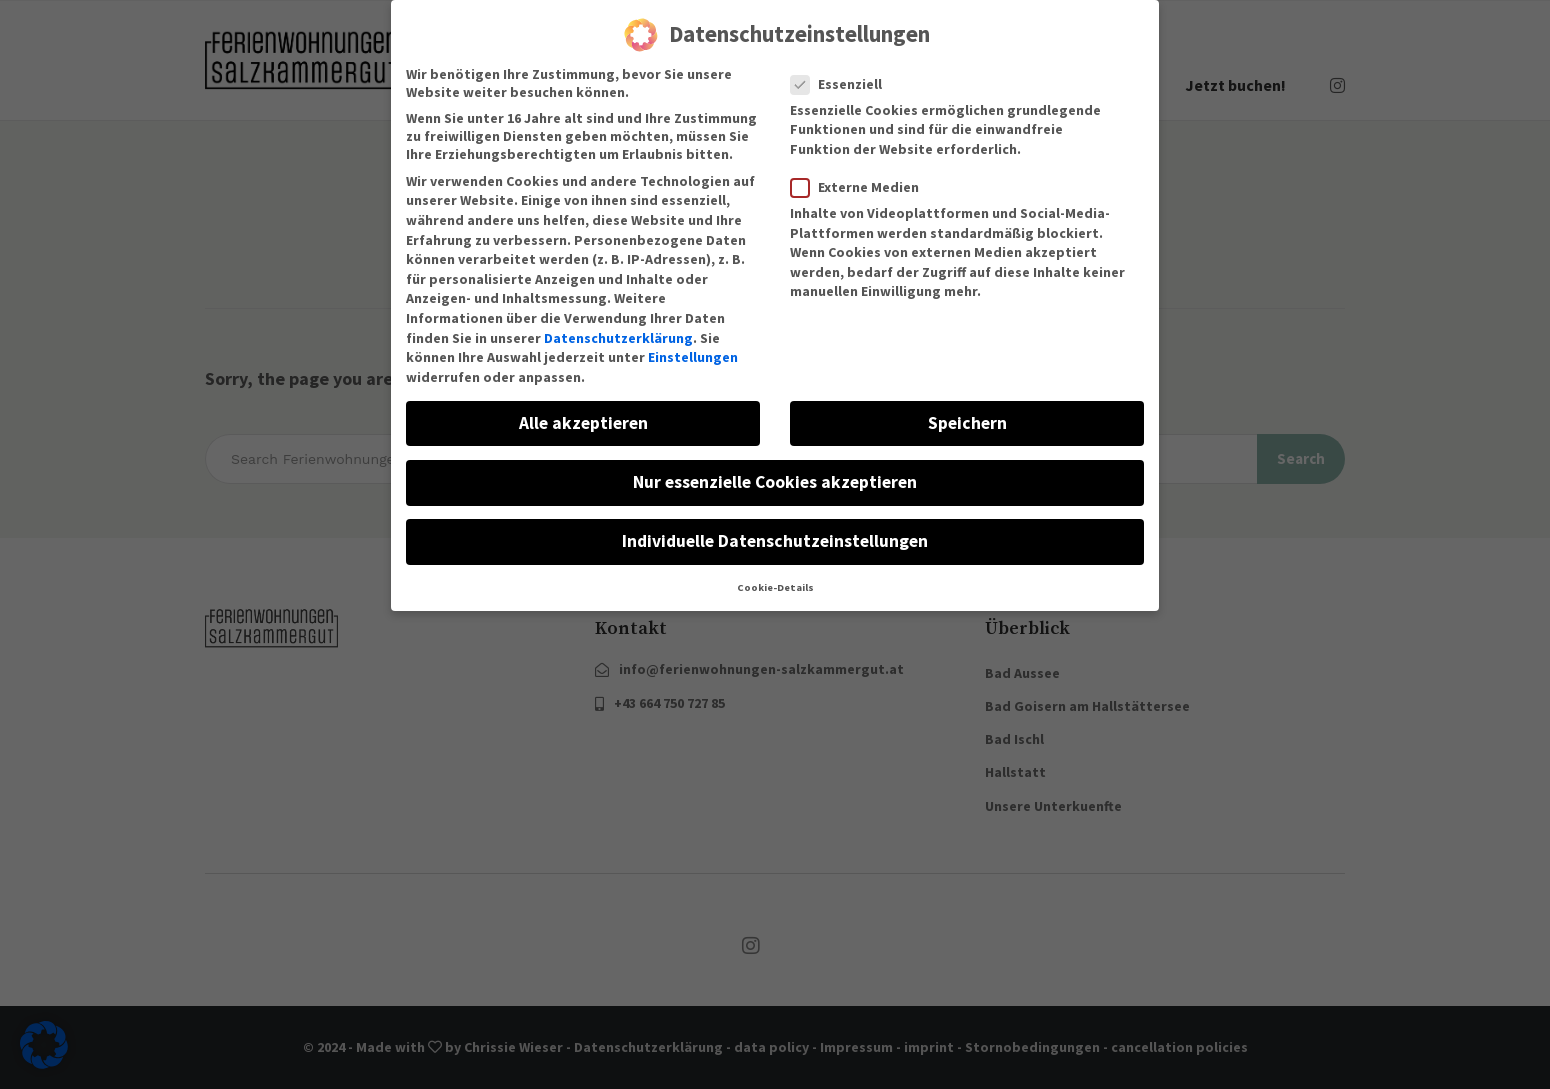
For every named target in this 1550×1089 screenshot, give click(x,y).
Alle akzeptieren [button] (583, 408)
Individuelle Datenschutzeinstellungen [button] (775, 526)
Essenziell (842, 69)
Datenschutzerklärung (618, 323)
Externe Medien (861, 172)
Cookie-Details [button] (775, 572)
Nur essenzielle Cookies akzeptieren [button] (775, 467)
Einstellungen (693, 342)
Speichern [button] (967, 408)
